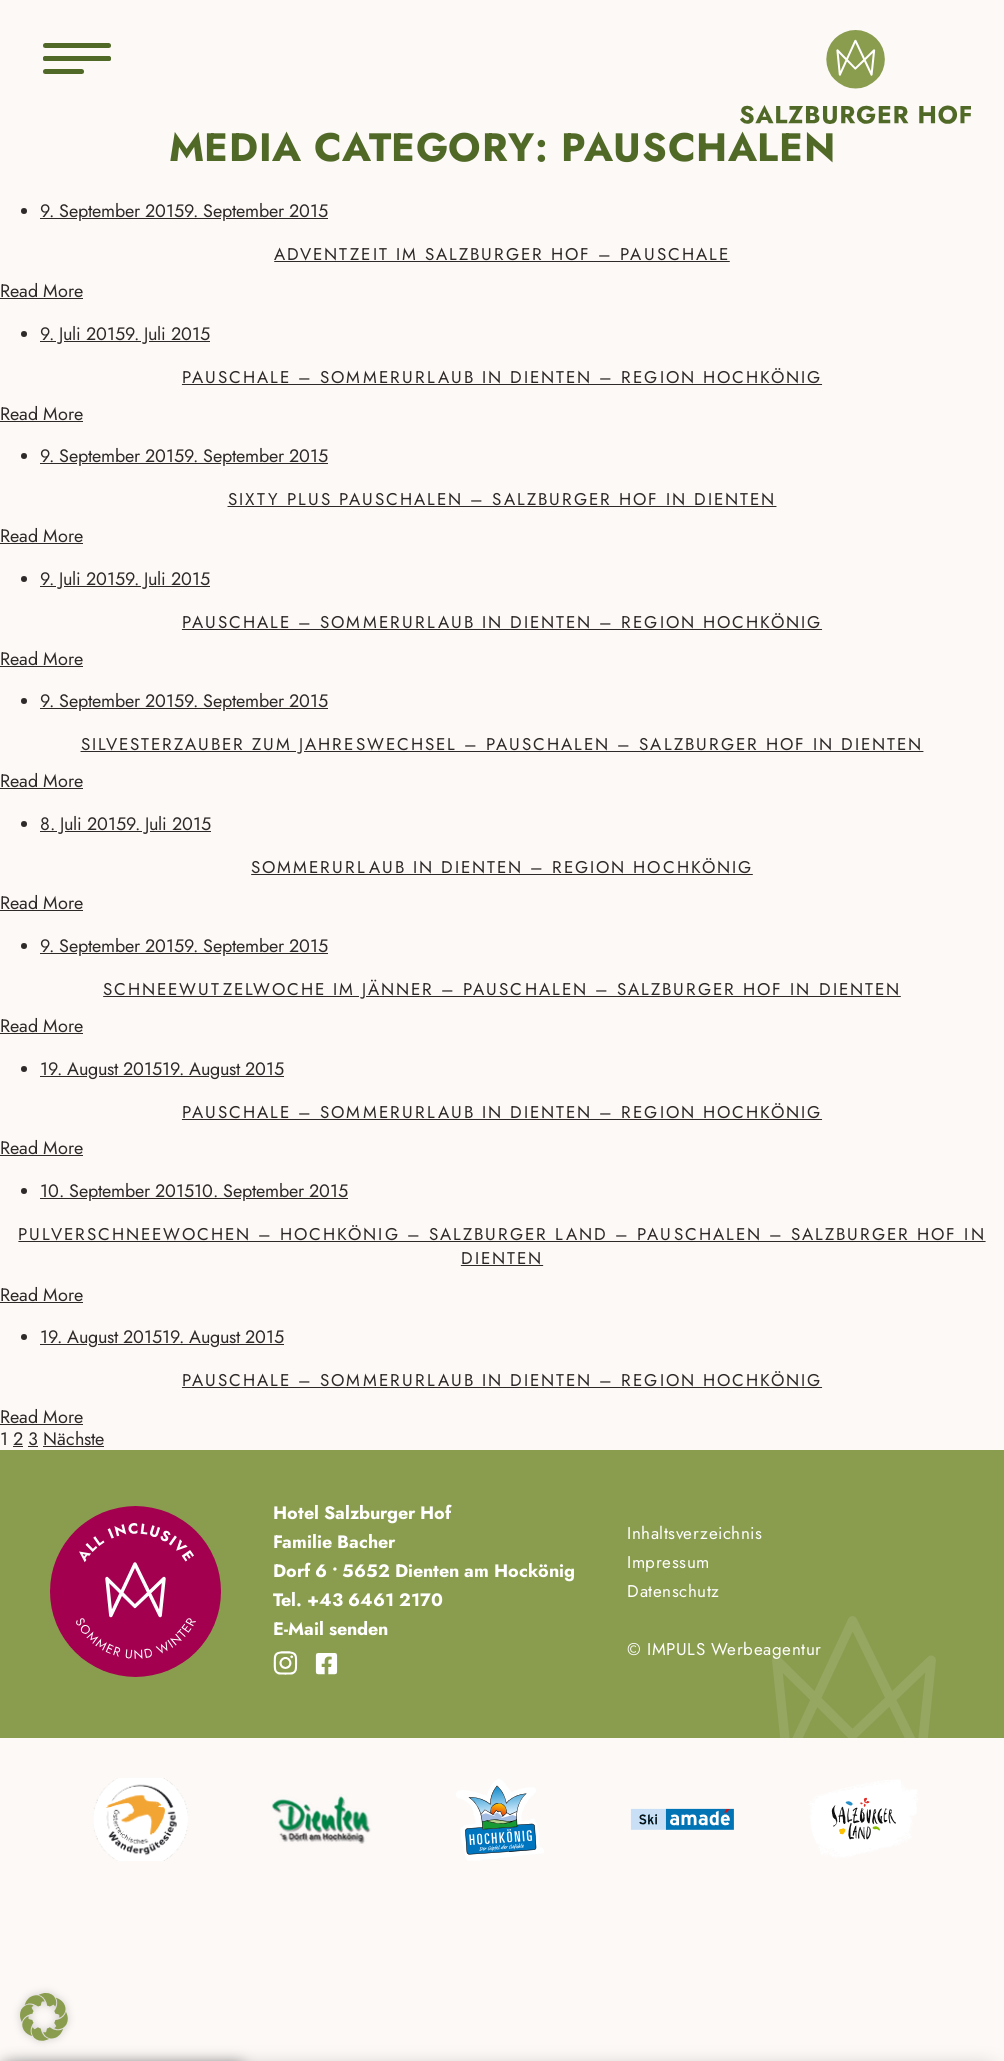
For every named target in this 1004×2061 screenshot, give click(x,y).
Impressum (668, 1562)
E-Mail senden (330, 1629)
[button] (44, 2017)
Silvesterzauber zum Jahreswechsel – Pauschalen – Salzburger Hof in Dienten (502, 744)
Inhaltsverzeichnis (694, 1533)
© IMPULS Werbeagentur (724, 1649)
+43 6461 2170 (372, 1600)
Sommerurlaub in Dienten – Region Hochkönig (502, 867)
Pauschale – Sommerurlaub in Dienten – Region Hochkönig (502, 377)
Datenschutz (673, 1591)
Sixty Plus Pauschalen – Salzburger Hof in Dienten (502, 499)
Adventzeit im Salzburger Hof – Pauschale (502, 254)
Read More (41, 291)
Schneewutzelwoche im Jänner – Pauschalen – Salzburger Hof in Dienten (502, 989)
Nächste (73, 1439)
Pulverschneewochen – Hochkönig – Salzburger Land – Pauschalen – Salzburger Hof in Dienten (501, 1246)
